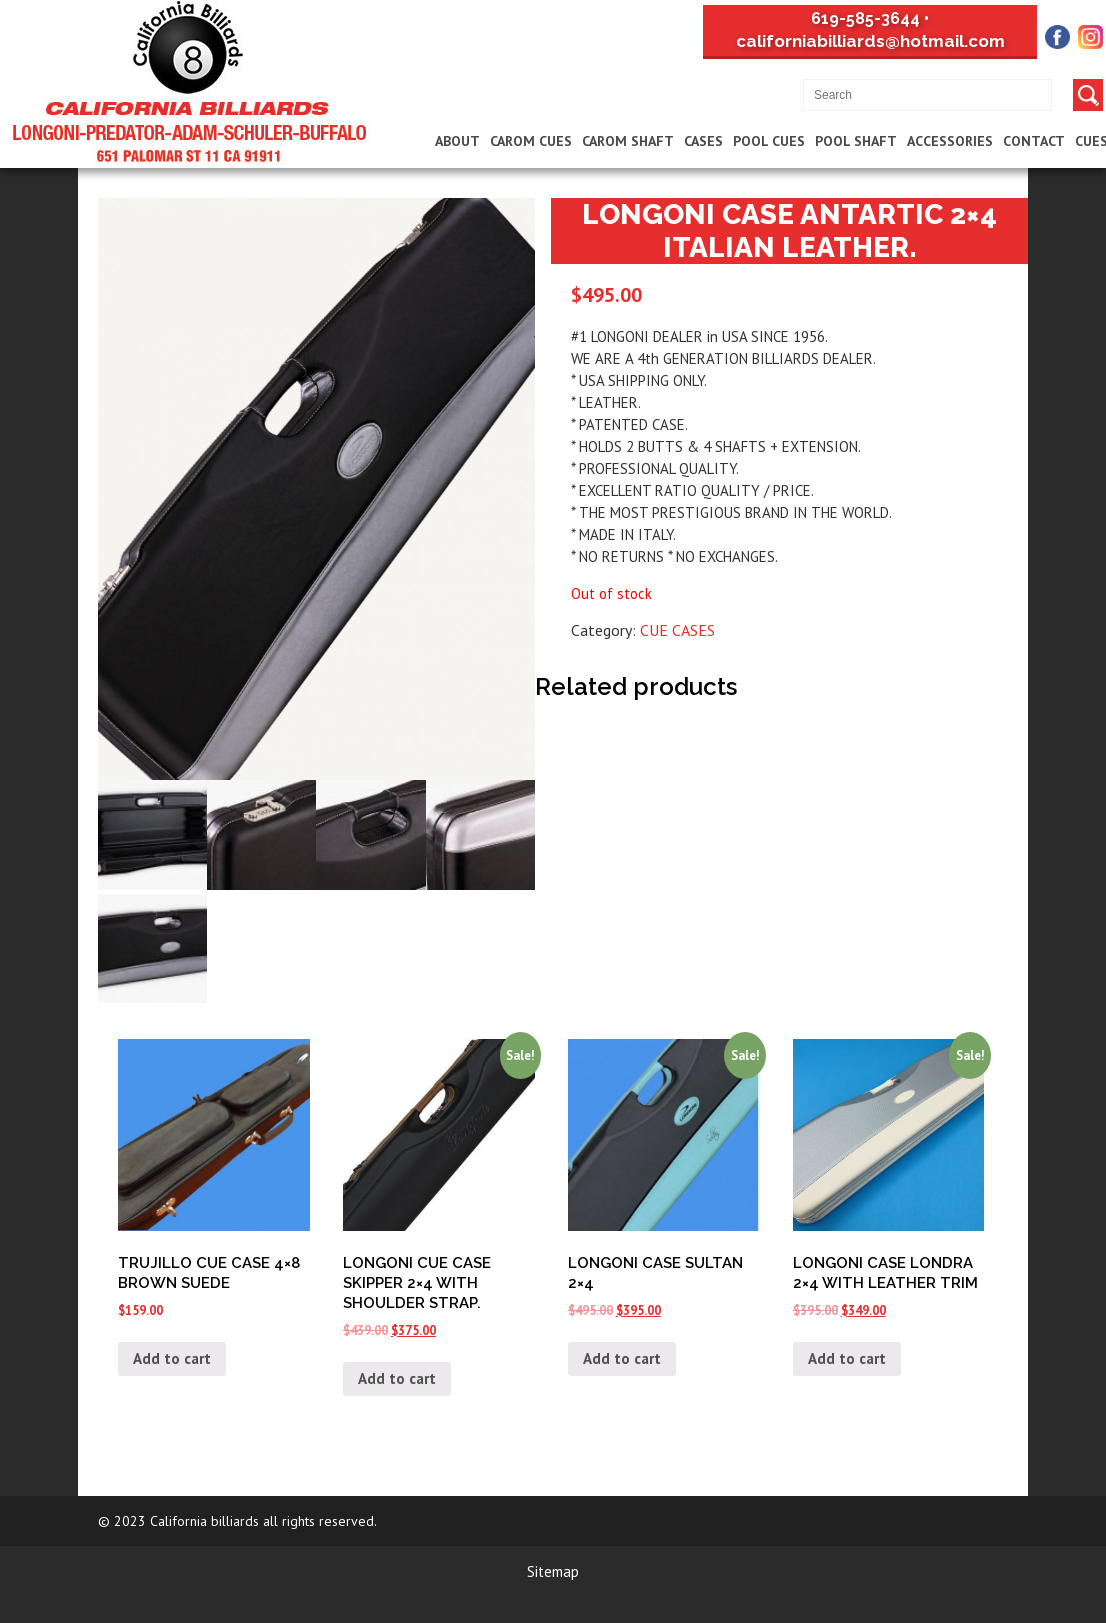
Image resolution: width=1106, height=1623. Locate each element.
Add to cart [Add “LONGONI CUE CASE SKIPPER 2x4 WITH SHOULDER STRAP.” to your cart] (397, 1378)
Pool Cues (769, 141)
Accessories (950, 141)
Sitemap (553, 1571)
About (457, 141)
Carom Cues (531, 141)
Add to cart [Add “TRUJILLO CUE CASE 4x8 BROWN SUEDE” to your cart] (172, 1358)
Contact (1034, 141)
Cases (703, 141)
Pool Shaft (856, 141)
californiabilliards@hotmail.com (870, 41)
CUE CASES (677, 630)
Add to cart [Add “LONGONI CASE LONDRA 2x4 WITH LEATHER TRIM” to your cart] (847, 1358)
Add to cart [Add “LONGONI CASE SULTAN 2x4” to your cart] (622, 1358)
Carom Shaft (628, 141)
